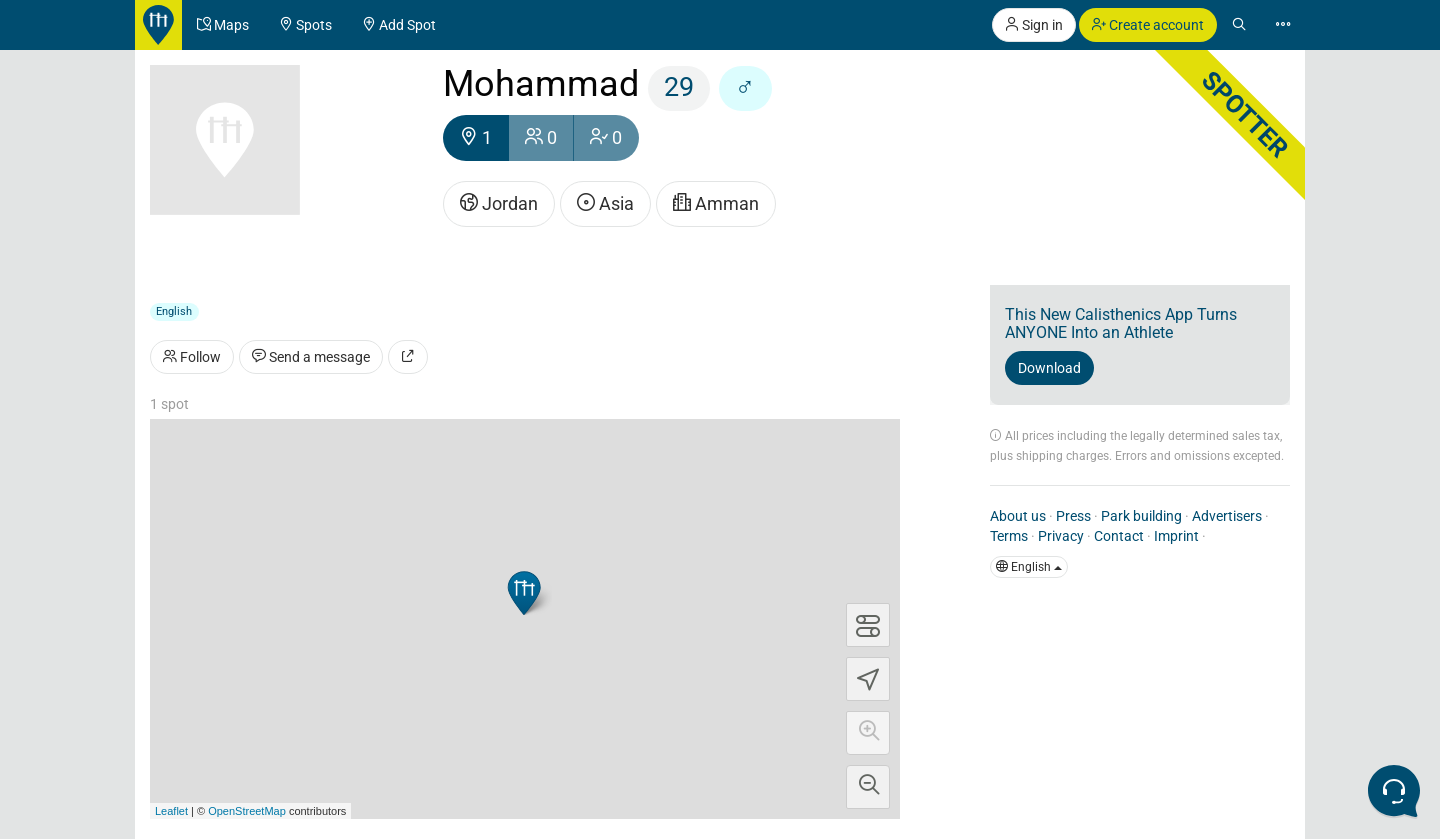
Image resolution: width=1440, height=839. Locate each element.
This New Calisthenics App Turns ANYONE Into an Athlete (1121, 323)
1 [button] (476, 137)
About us (1018, 516)
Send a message (311, 357)
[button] (868, 733)
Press (1073, 516)
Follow (192, 357)
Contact (1119, 536)
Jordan (499, 203)
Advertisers (1227, 516)
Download (1049, 368)
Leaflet (171, 811)
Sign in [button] (1034, 25)
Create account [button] (1148, 25)
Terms (1009, 536)
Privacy (1061, 536)
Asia (605, 203)
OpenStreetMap (247, 811)
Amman (716, 203)
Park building (1141, 516)
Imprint (1176, 536)
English (1029, 567)
